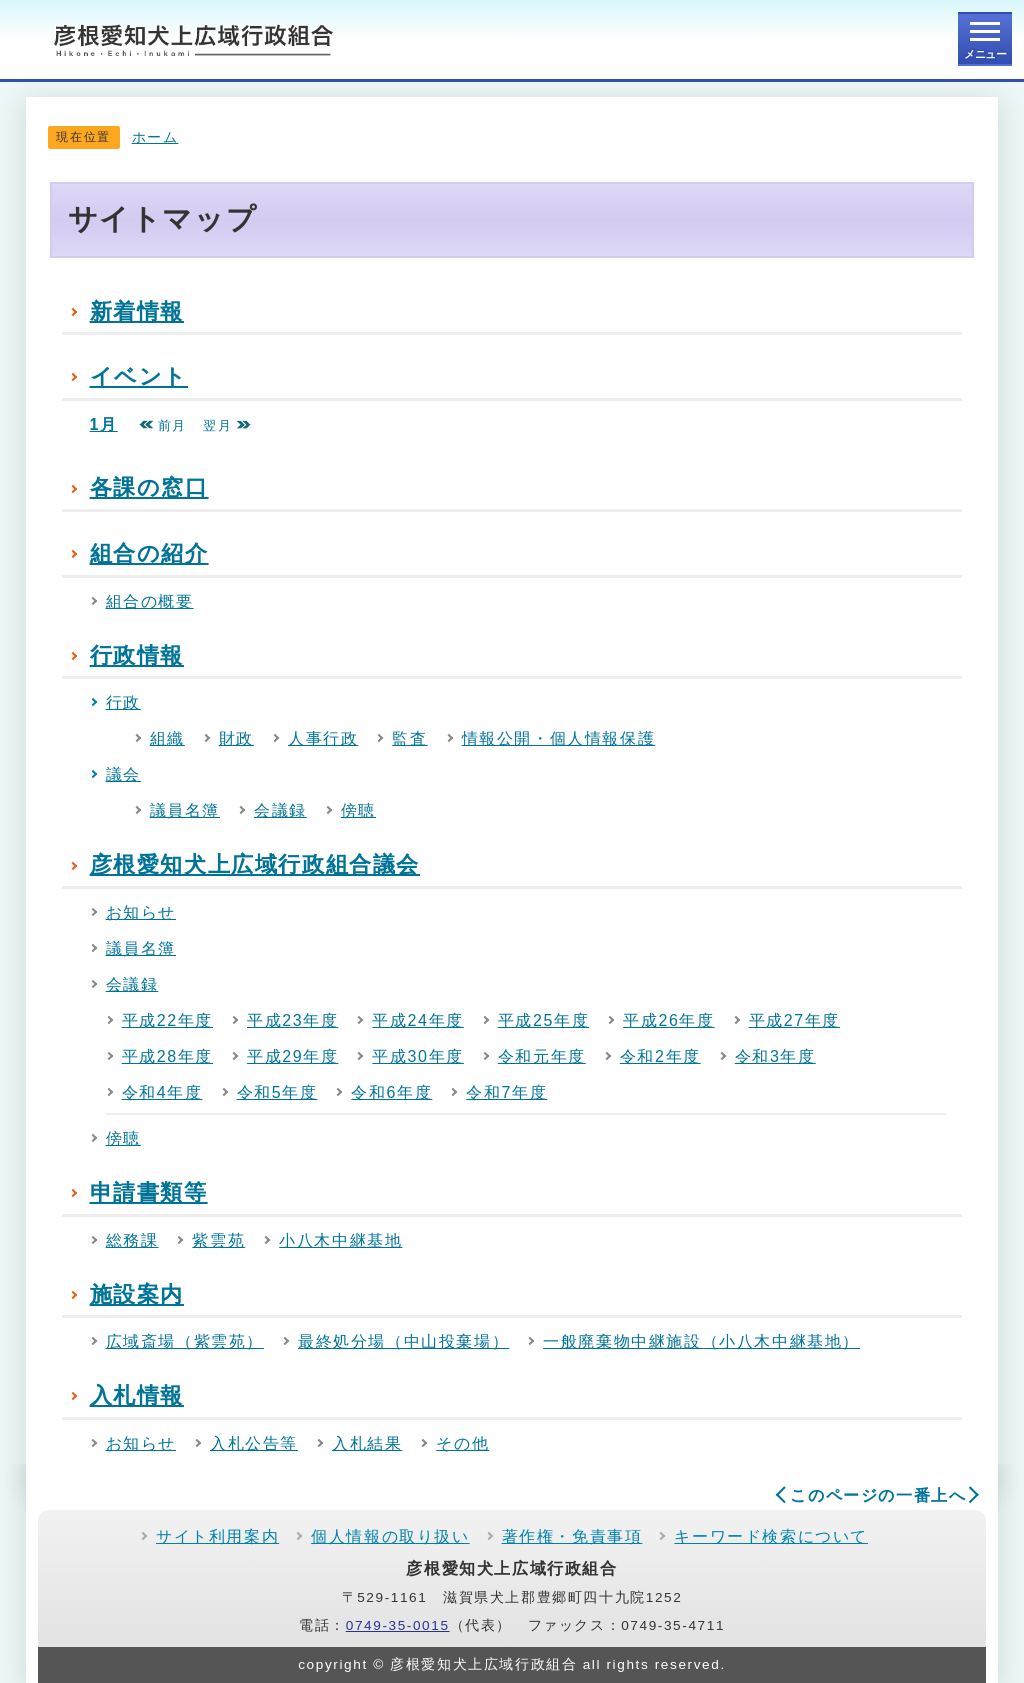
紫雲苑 (218, 1240)
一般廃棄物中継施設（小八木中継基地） (701, 1341)
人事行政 (323, 738)
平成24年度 (417, 1020)
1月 (104, 424)
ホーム (155, 137)
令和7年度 (506, 1092)
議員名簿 (185, 810)
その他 (462, 1443)
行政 (123, 702)
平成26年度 (668, 1020)
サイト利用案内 (217, 1536)
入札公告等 (254, 1443)
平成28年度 (167, 1056)
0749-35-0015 (398, 1625)
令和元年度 (542, 1056)
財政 (236, 738)
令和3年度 (775, 1056)
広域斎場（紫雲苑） (185, 1341)
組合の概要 (150, 601)
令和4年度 (162, 1092)
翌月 (227, 426)
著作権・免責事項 (572, 1536)
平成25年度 (543, 1020)
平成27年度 (794, 1020)
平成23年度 (292, 1020)
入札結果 (367, 1443)
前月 (163, 426)
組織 (167, 738)
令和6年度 (391, 1092)
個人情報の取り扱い (390, 1536)
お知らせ (141, 912)
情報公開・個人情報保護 (559, 738)
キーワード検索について (771, 1536)
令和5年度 (277, 1092)
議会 (123, 774)
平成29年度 (292, 1056)
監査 (409, 738)
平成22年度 (167, 1020)
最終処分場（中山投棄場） (403, 1341)
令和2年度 (660, 1056)
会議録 (280, 810)
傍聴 (358, 810)
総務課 (132, 1240)
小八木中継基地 (340, 1240)
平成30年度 (417, 1056)
